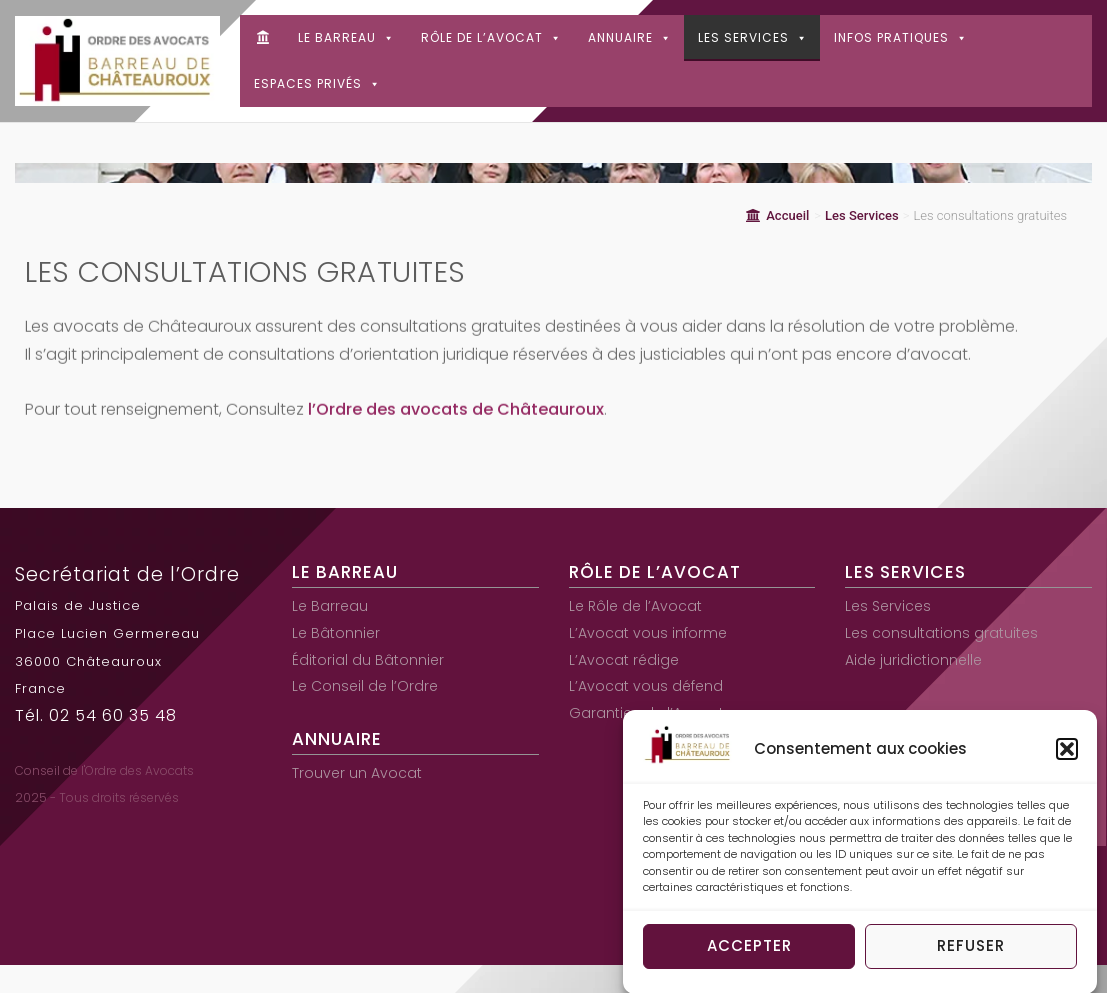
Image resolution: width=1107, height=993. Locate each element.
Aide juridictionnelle (913, 660)
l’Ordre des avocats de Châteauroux (456, 416)
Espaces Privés (317, 83)
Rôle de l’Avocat (491, 37)
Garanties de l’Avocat (646, 713)
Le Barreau (346, 37)
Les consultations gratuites (941, 633)
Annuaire (630, 37)
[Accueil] (262, 38)
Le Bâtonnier (336, 633)
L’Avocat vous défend (646, 686)
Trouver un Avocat (357, 773)
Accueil (777, 215)
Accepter (749, 951)
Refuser (971, 951)
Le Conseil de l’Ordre (365, 686)
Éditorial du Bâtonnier (368, 660)
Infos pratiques (901, 37)
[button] (1067, 755)
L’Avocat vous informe (648, 633)
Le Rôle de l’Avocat (635, 606)
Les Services (753, 37)
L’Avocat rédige (624, 660)
